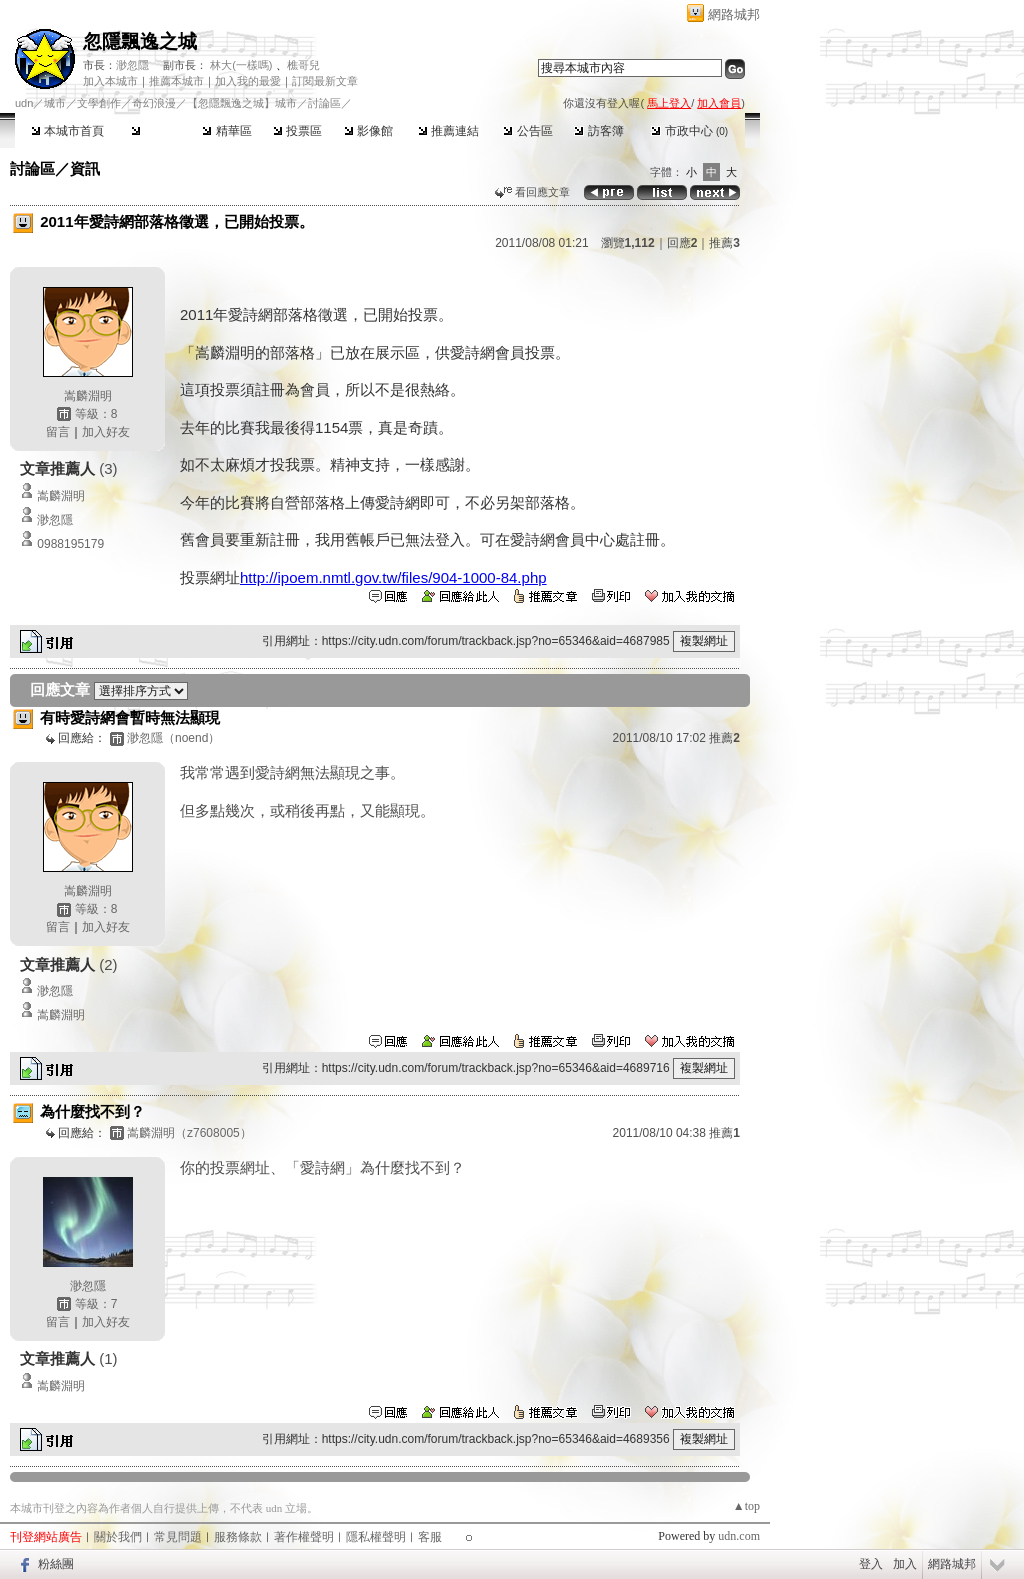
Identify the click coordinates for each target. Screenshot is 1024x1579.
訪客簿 (598, 131)
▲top (746, 1506)
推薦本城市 (176, 81)
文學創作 (99, 103)
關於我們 (118, 1537)
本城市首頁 (67, 131)
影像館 (368, 131)
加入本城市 (110, 81)
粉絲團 (56, 1564)
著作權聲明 (304, 1537)
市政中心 (689, 131)
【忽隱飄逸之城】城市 (242, 103)
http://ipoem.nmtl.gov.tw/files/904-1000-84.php (393, 577)
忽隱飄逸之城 (140, 41)
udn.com (739, 1536)
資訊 (85, 168)
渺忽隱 (132, 65)
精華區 (226, 131)
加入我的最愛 (248, 81)
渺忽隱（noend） (173, 738)
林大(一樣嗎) (241, 65)
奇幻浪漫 (154, 103)
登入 (871, 1564)
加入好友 (106, 432)
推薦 (724, 243)
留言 (58, 432)
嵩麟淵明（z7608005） (189, 1133)
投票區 (297, 131)
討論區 (155, 131)
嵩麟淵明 (88, 396)
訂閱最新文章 (325, 81)
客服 (430, 1537)
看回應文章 (532, 192)
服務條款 (238, 1537)
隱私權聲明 (376, 1537)
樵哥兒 (303, 65)
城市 (55, 103)
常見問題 (178, 1537)
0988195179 (70, 544)
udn (24, 103)
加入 (905, 1564)
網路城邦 (734, 14)
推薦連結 (448, 131)
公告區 (527, 131)
